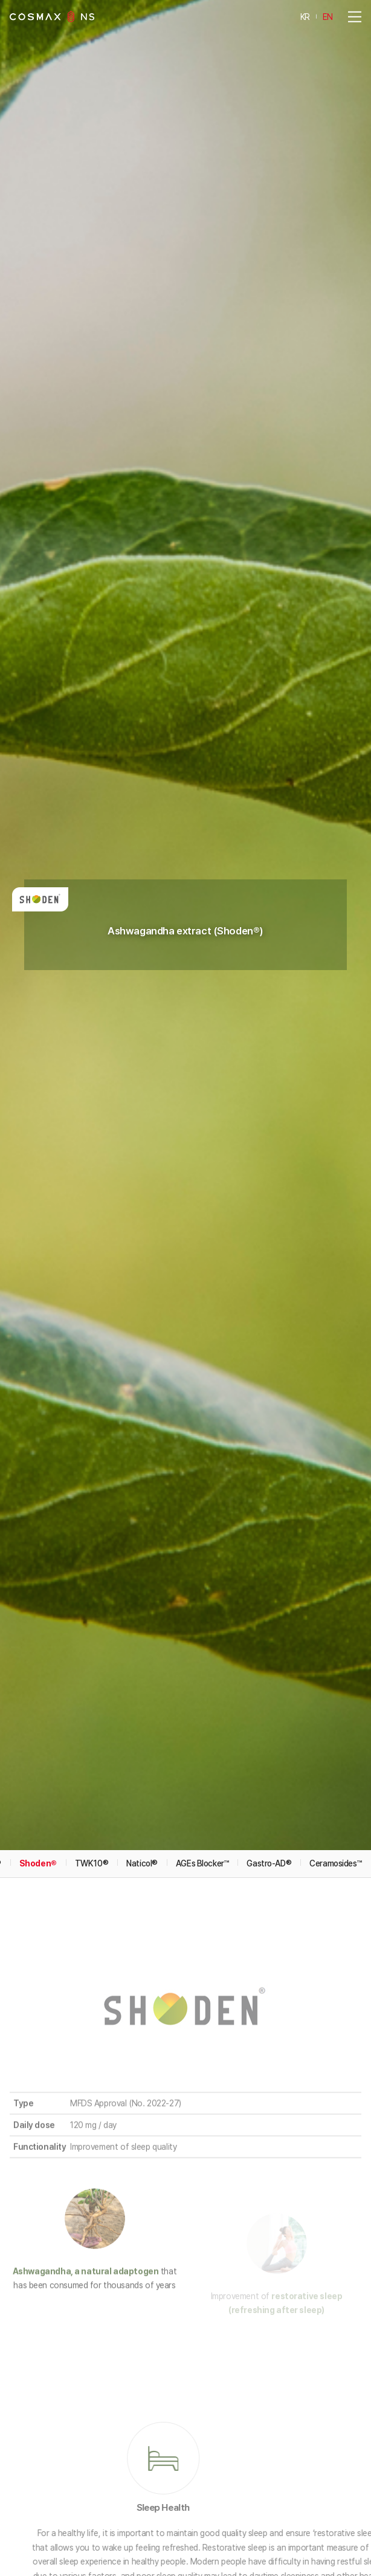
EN (328, 16)
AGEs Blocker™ (202, 1681)
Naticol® (142, 1681)
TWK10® (91, 1681)
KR (305, 16)
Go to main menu (0, 0)
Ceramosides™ (335, 1681)
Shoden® (38, 1681)
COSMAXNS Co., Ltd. (52, 16)
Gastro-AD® (269, 1681)
